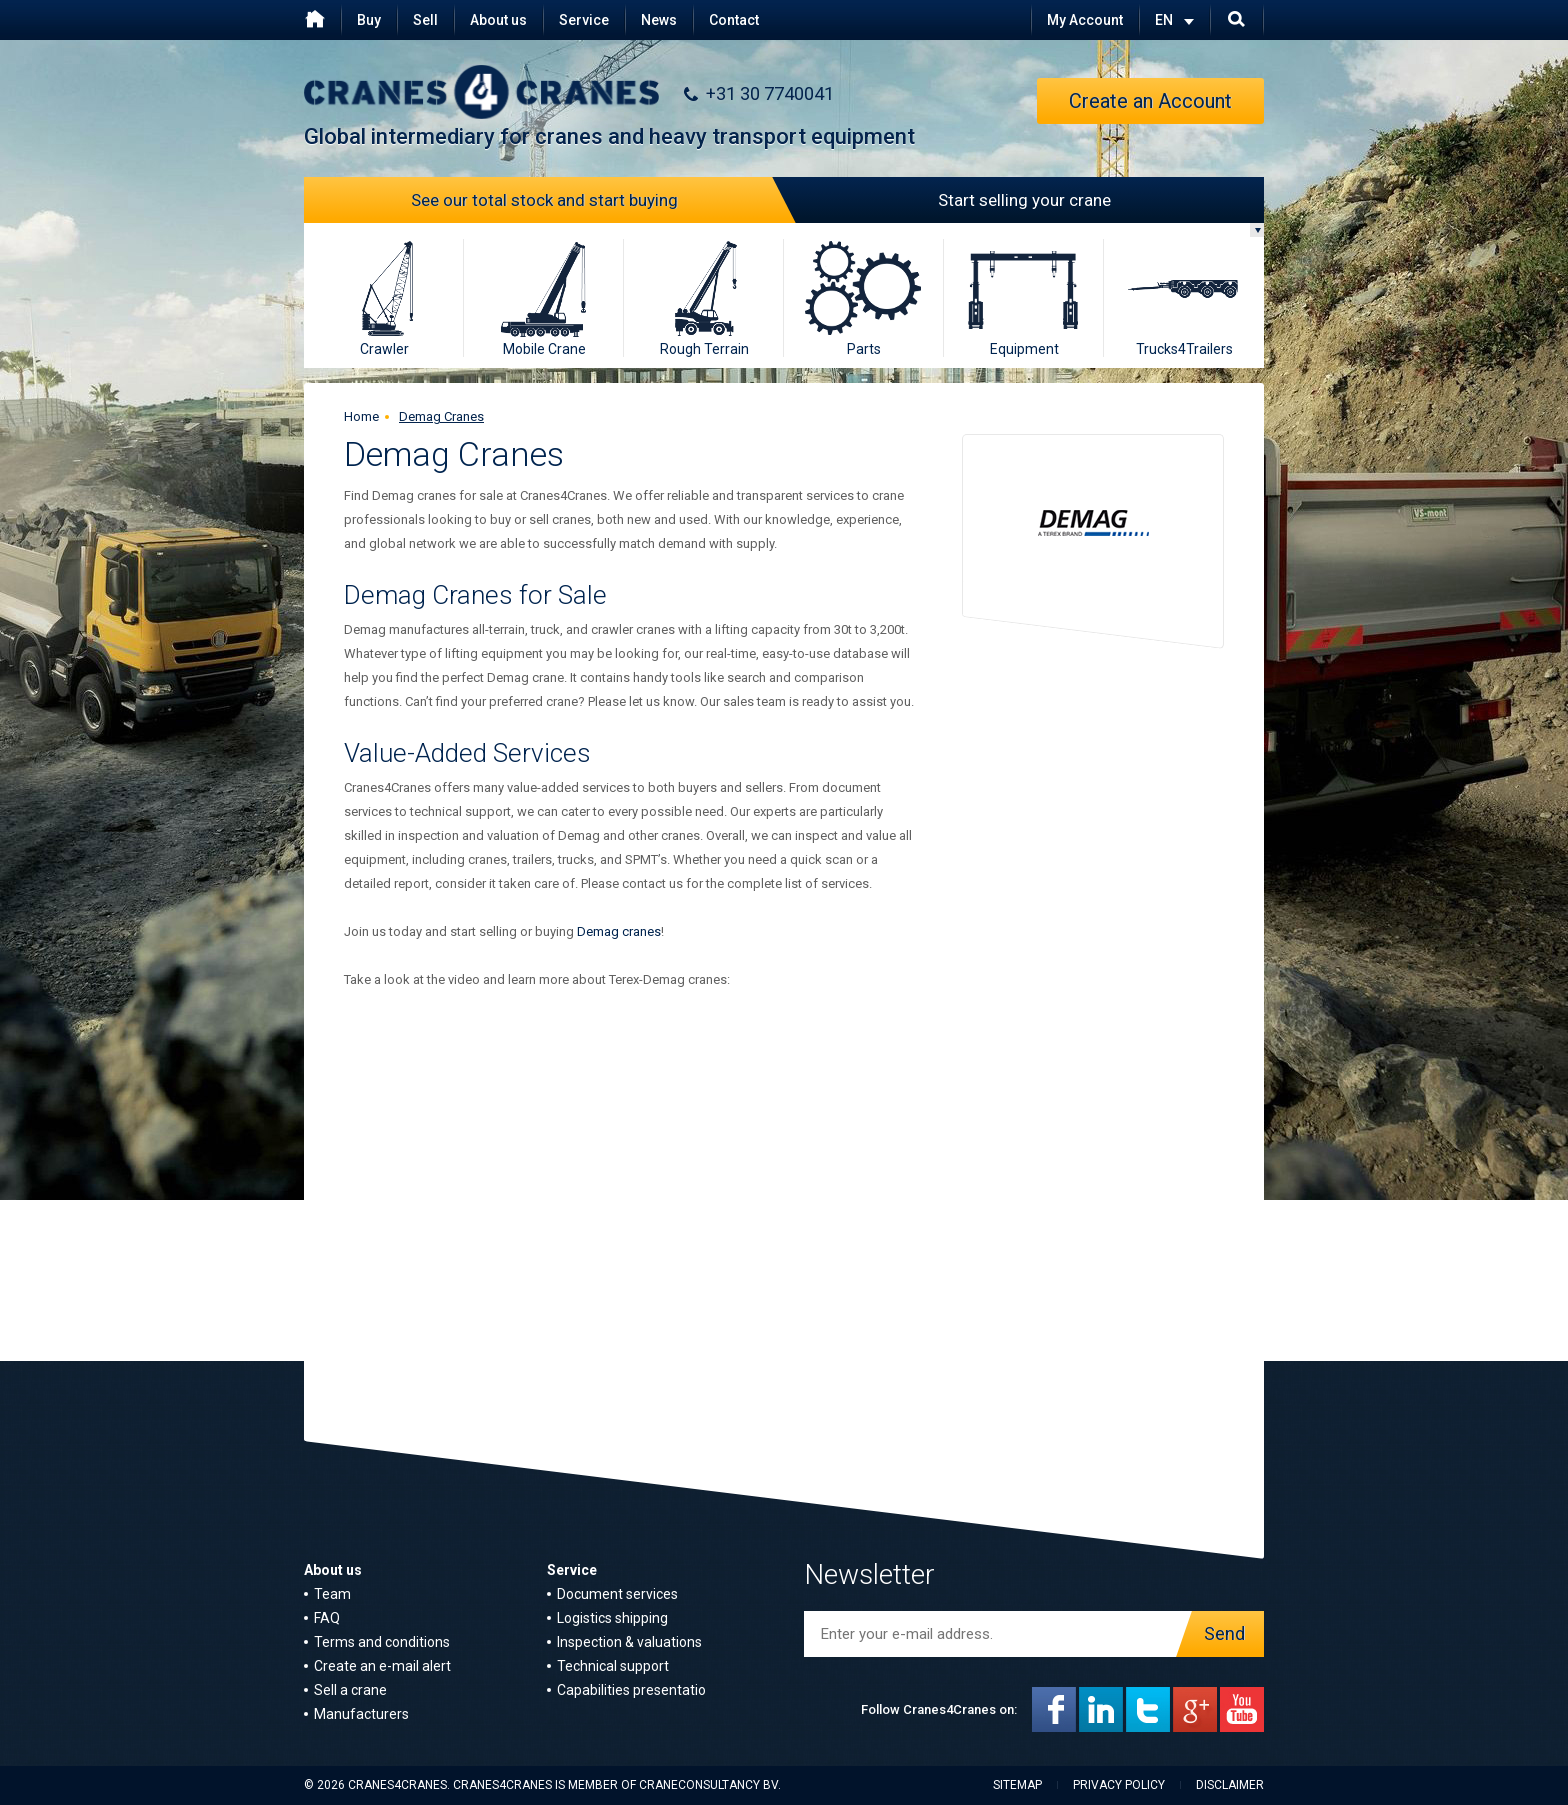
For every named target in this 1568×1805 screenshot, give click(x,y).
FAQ (327, 1618)
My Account (1085, 20)
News (659, 20)
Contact (734, 20)
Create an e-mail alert (382, 1666)
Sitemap (1017, 1785)
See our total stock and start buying (598, 200)
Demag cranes (619, 931)
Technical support (613, 1666)
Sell (425, 20)
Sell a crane (350, 1690)
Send (1219, 1634)
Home (361, 416)
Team (332, 1594)
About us (498, 20)
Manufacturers (361, 1714)
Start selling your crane (947, 200)
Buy (369, 20)
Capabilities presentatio (631, 1690)
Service (584, 20)
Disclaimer (1230, 1785)
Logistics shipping (612, 1618)
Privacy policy (1119, 1785)
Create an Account (1150, 101)
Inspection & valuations (629, 1642)
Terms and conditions (382, 1642)
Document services (617, 1594)
